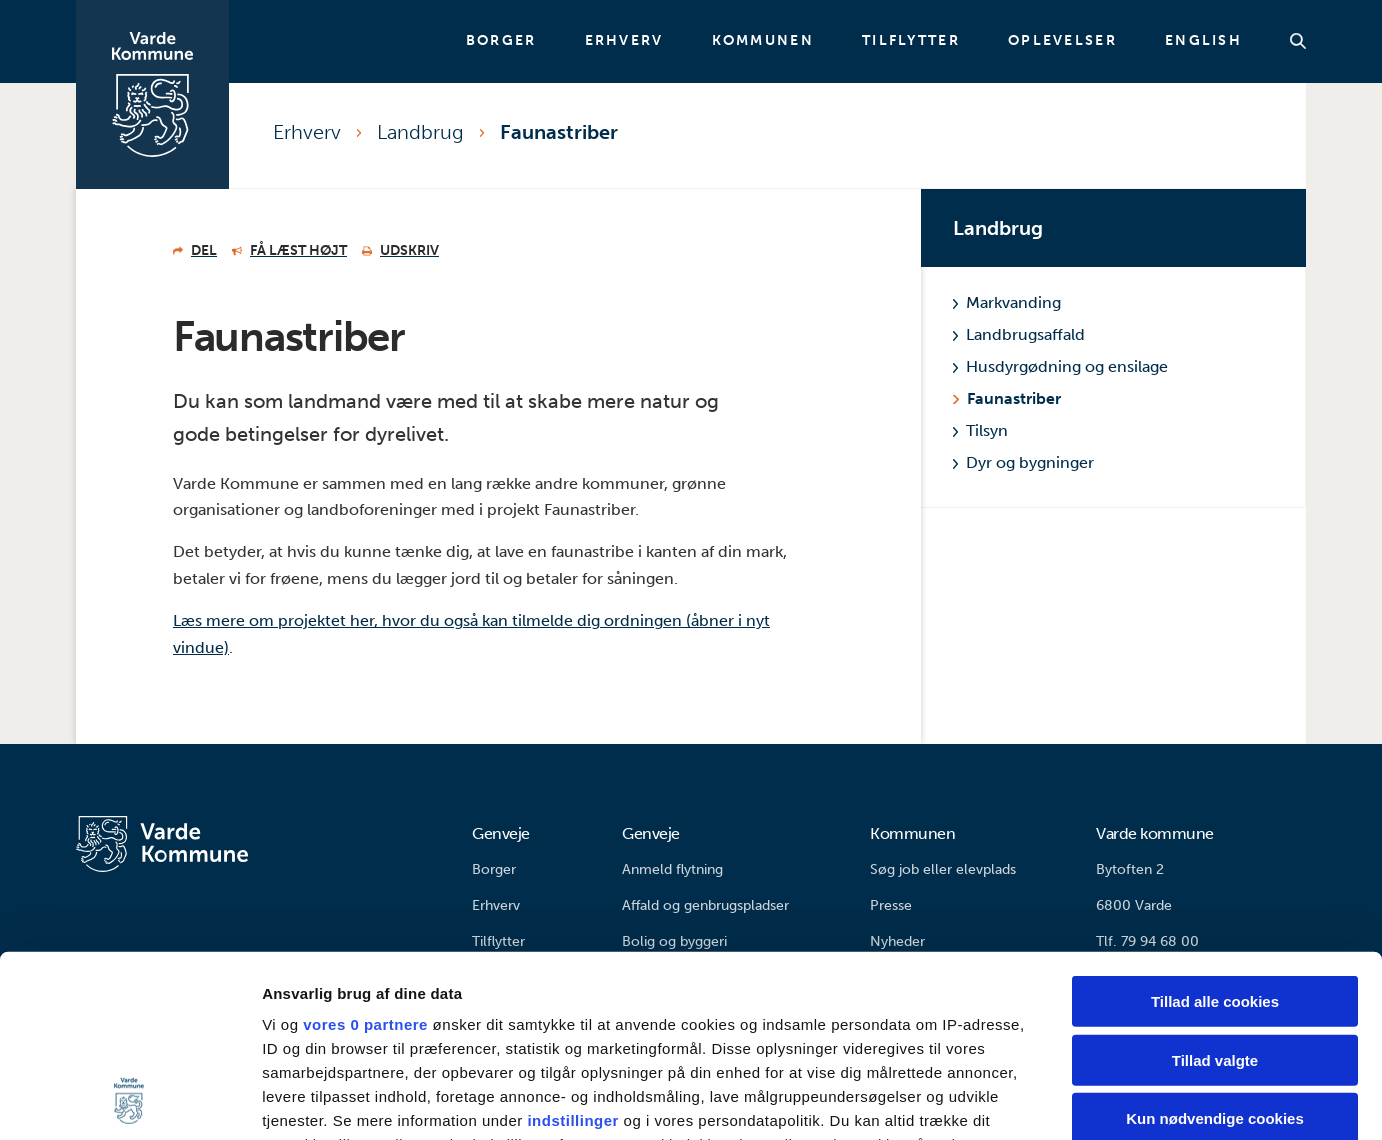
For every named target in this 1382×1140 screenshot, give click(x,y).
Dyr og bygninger (1023, 462)
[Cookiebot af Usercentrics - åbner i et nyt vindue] (129, 1101)
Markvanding (1007, 302)
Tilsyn (980, 430)
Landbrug (420, 132)
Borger (501, 41)
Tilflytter (911, 41)
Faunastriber (559, 132)
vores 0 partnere (365, 854)
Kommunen (763, 41)
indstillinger (573, 950)
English (1203, 41)
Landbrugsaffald (1019, 334)
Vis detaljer (1039, 1100)
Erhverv (624, 41)
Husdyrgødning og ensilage (1060, 366)
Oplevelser (1062, 41)
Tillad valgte (1215, 889)
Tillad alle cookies (1215, 831)
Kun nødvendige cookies (1215, 948)
